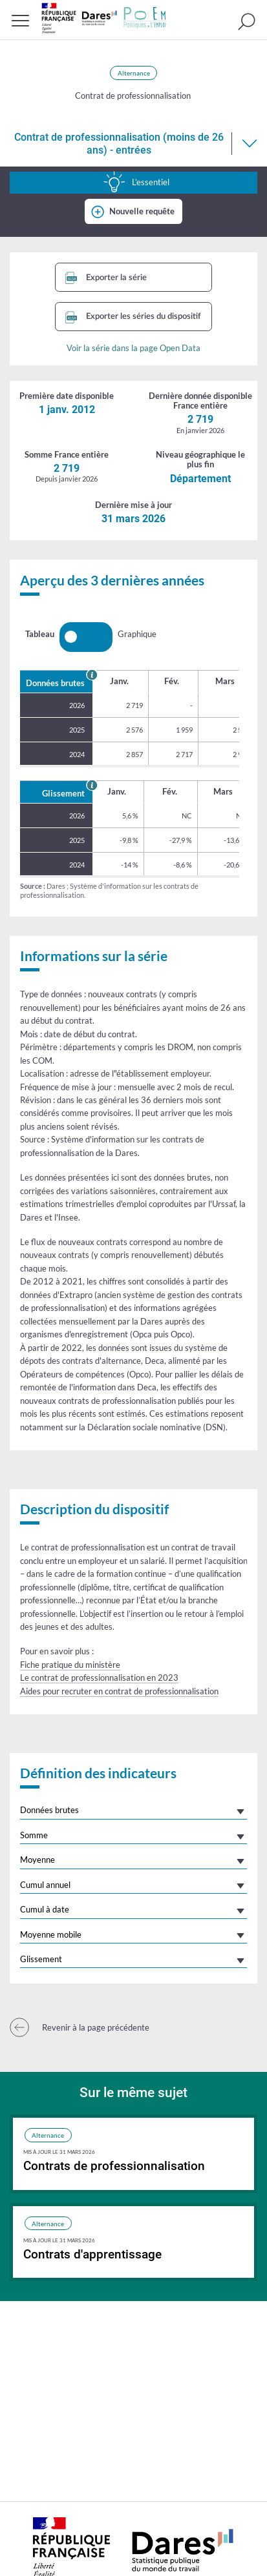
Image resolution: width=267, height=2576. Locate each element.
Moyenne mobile (50, 1934)
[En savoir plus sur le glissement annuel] (92, 785)
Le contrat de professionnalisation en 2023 (99, 1677)
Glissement (41, 1959)
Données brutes (49, 1810)
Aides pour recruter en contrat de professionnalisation (119, 1691)
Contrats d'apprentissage (92, 2254)
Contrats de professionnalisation (114, 2165)
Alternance (134, 73)
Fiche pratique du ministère (70, 1664)
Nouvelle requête (142, 211)
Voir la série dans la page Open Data (133, 348)
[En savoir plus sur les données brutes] (92, 674)
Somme (34, 1835)
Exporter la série (106, 278)
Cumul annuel (45, 1885)
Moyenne (37, 1859)
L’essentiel (136, 182)
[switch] (85, 637)
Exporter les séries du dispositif (133, 317)
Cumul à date (44, 1909)
